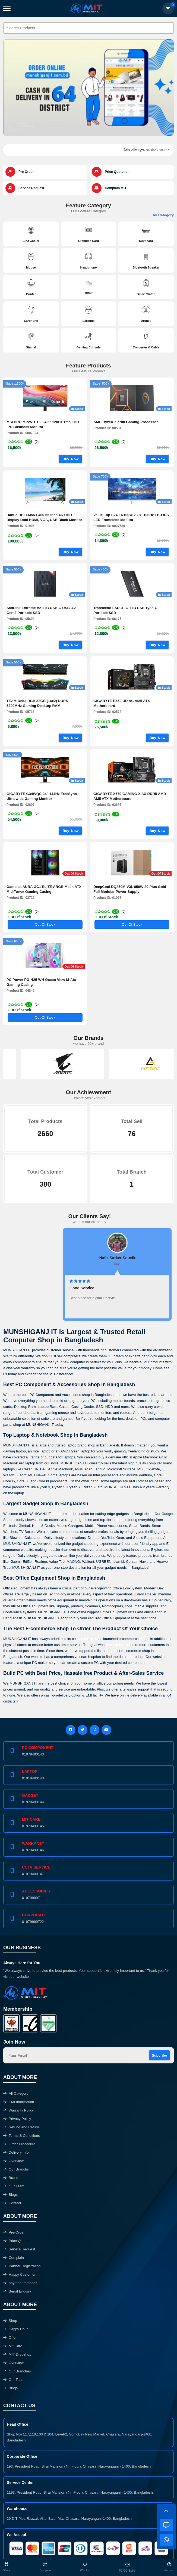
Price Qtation (16, 2241)
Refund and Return (21, 2127)
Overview (13, 2161)
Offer (10, 2337)
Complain (13, 2258)
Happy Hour (15, 2329)
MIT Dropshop (17, 2354)
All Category (163, 215)
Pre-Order (14, 2232)
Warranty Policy (18, 2110)
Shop (10, 2321)
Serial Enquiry (17, 2291)
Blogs (10, 2195)
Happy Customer (19, 2274)
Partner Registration (22, 2266)
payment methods (20, 2283)
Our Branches (17, 2371)
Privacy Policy (17, 2119)
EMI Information (18, 2102)
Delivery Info (16, 2152)
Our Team (13, 2186)
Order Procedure (19, 2144)
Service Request (19, 2249)
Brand (10, 2178)
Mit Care (12, 2346)
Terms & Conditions (21, 2136)
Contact (12, 2203)
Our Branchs (16, 2169)
